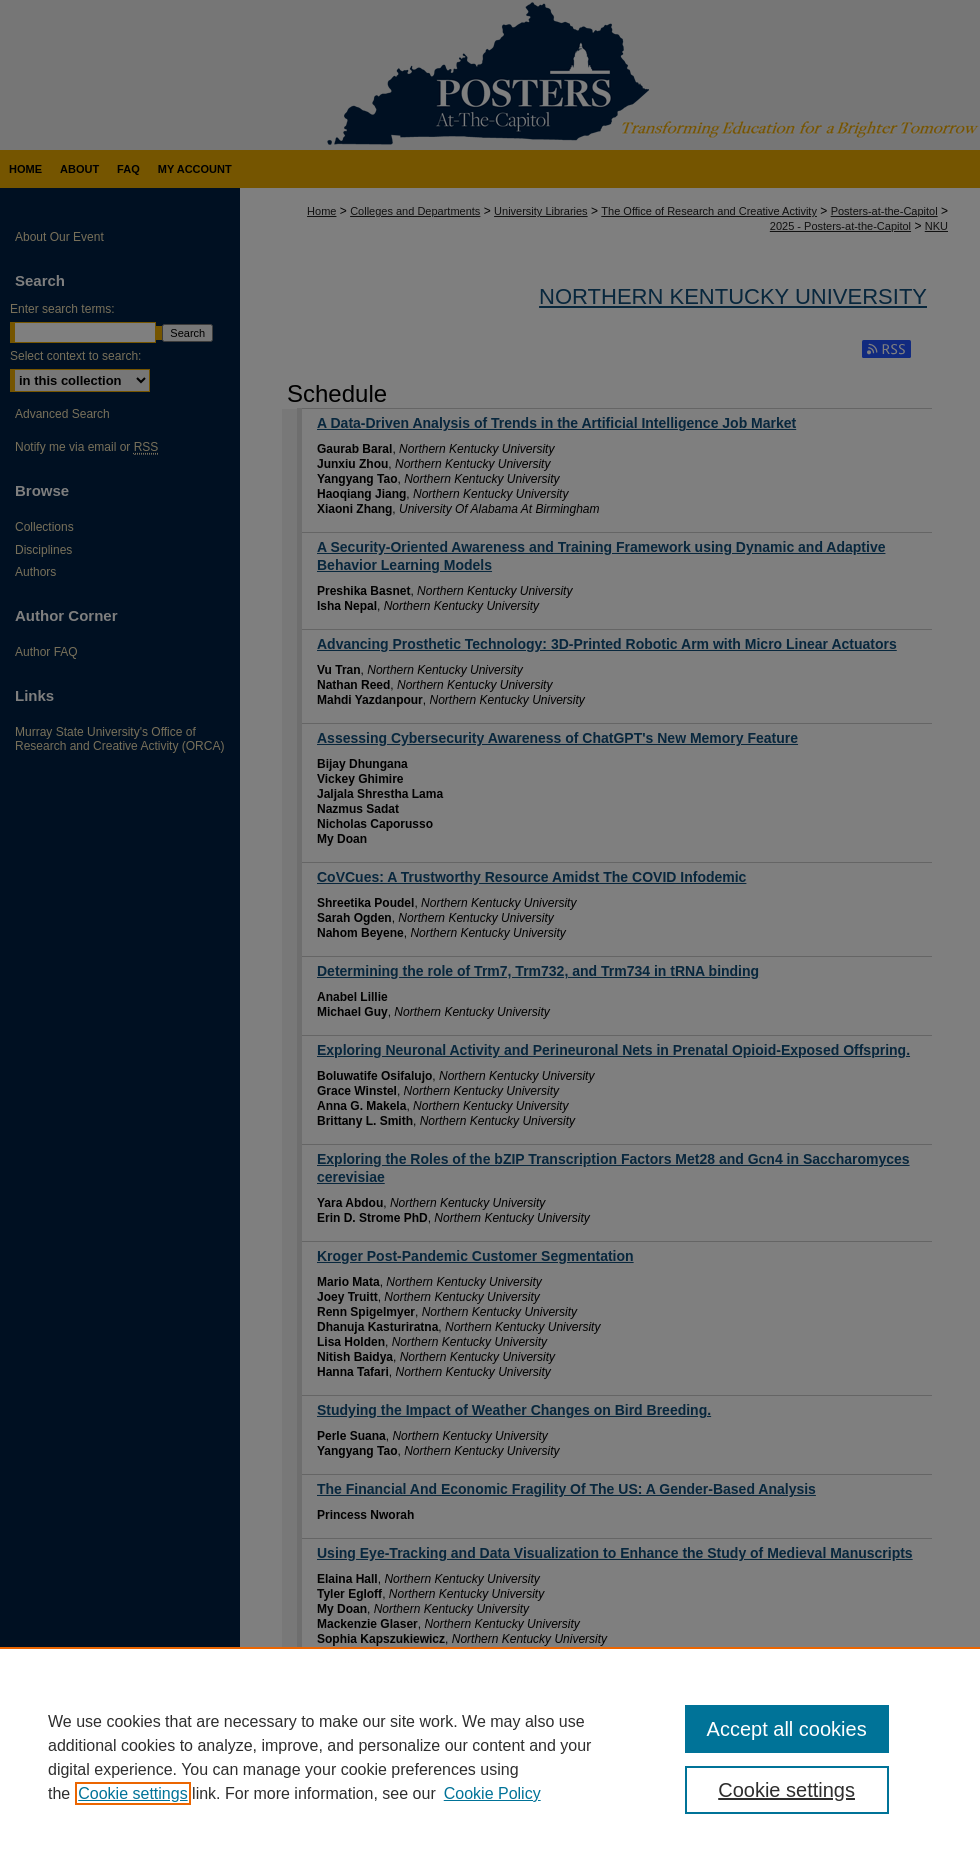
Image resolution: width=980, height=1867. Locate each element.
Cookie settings (132, 1793)
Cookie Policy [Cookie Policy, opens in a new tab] (492, 1793)
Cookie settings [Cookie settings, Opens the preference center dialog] (786, 1790)
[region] (490, 1757)
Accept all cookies (787, 1729)
